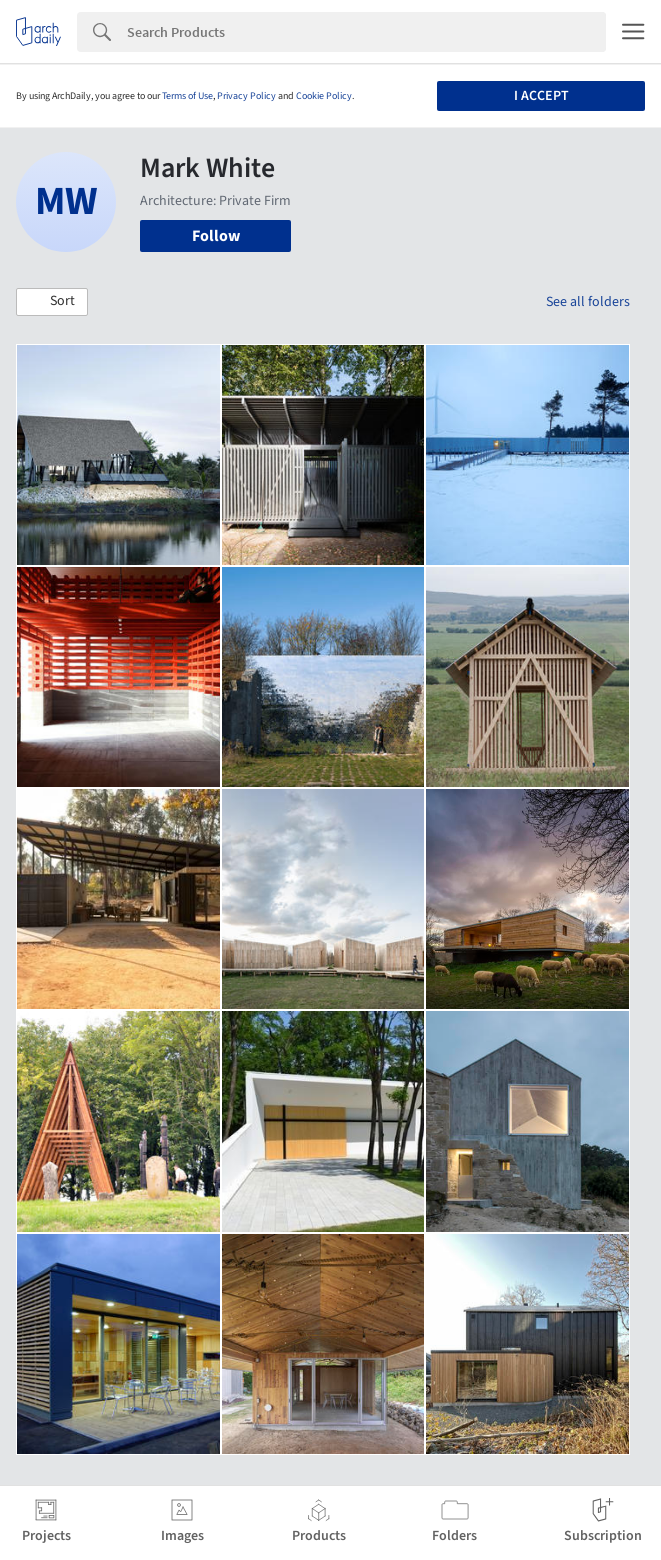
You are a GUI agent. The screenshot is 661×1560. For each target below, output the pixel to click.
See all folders (588, 302)
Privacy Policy (246, 96)
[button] (52, 302)
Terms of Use (187, 96)
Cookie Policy (324, 96)
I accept (541, 96)
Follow (216, 236)
